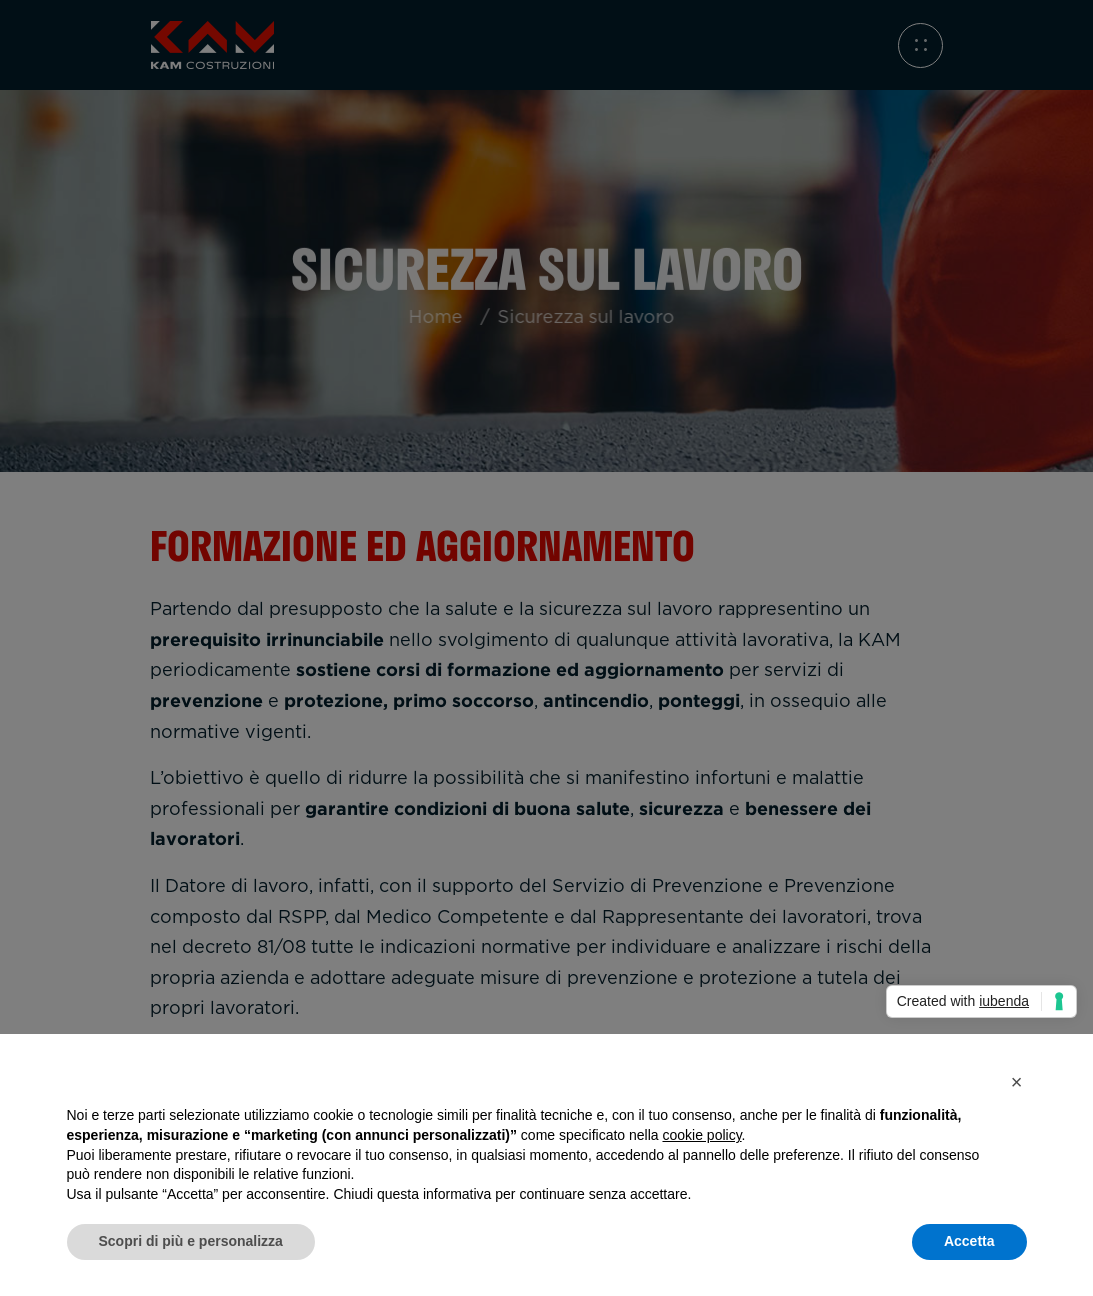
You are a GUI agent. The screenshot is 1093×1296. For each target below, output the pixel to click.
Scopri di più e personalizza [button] (191, 1241)
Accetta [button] (969, 1241)
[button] (1017, 1082)
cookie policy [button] (701, 1135)
